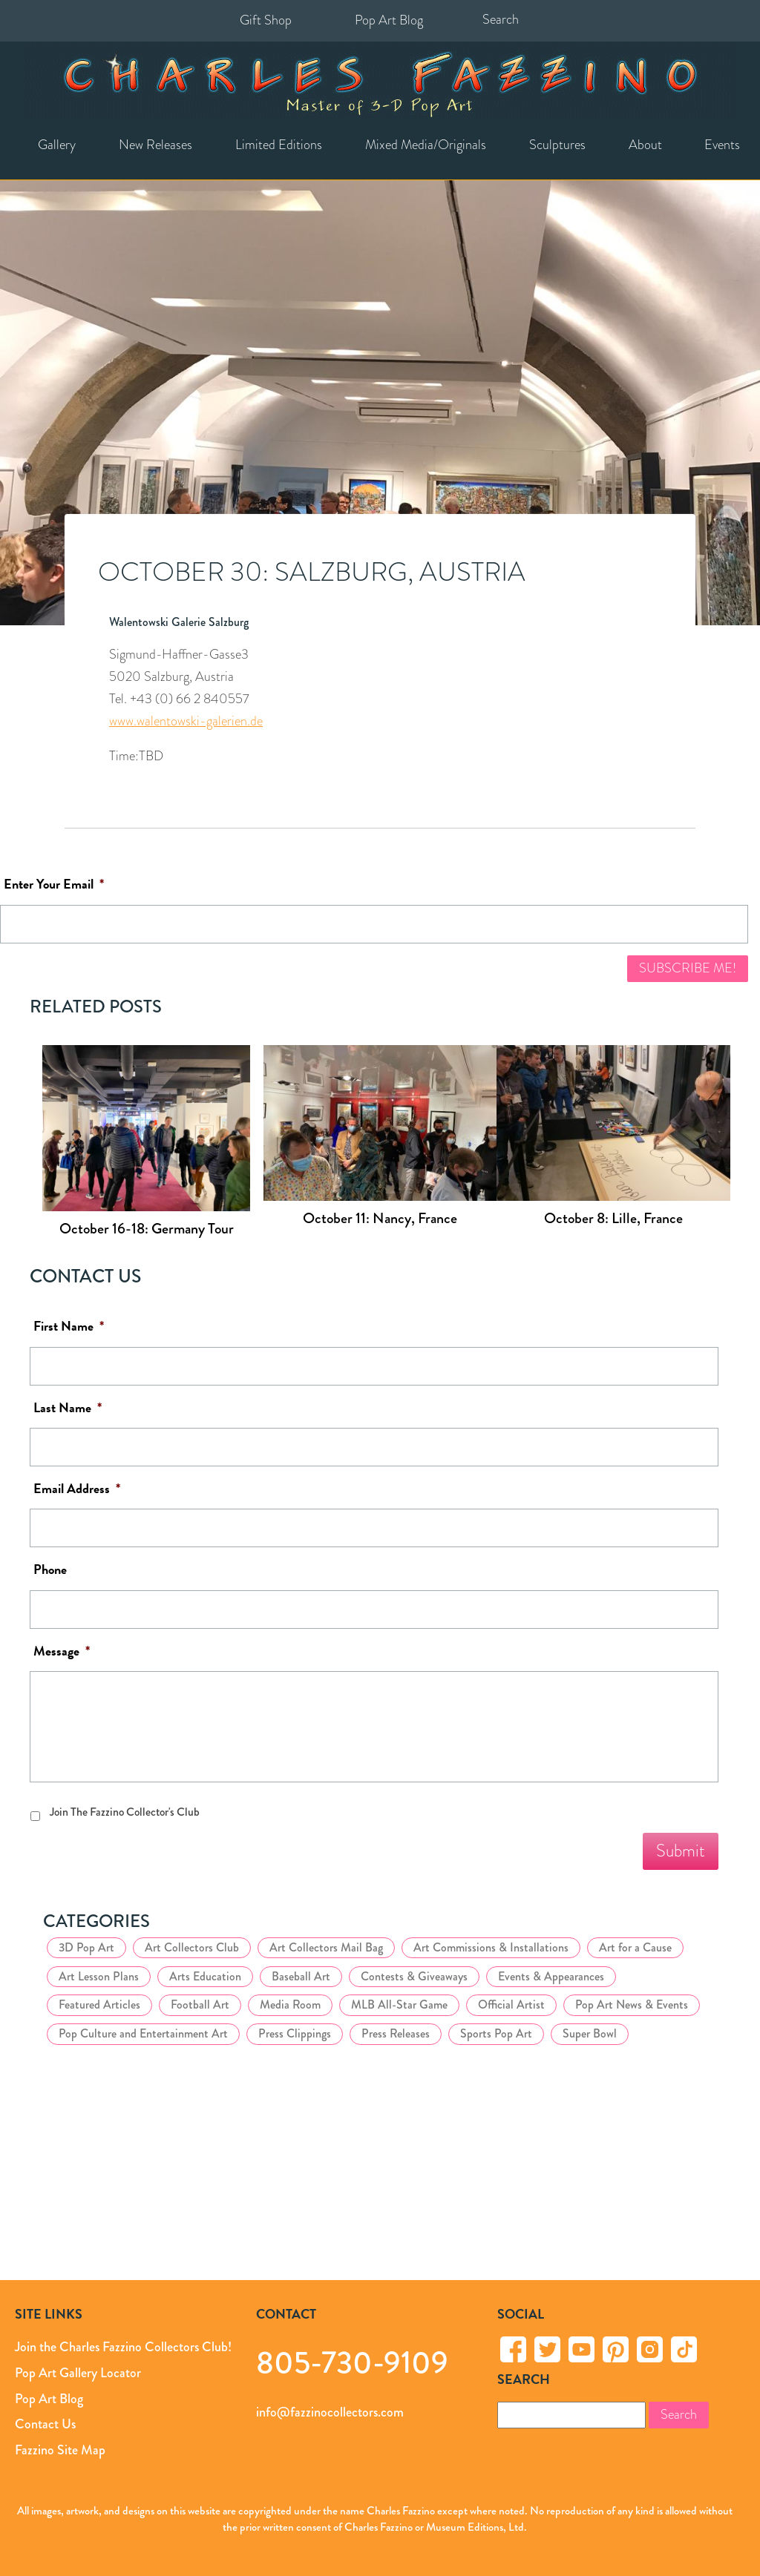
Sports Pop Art (496, 2033)
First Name (68, 1326)
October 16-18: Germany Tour (146, 1228)
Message (61, 1651)
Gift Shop (266, 20)
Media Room (290, 2004)
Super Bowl (590, 2033)
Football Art (200, 2004)
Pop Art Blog (389, 20)
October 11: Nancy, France (380, 1218)
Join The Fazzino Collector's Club (125, 1811)
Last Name (67, 1408)
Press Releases (395, 2033)
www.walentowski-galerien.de (186, 721)
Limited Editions (278, 144)
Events (722, 144)
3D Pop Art (86, 1947)
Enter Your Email (54, 884)
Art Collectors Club (192, 1947)
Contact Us (45, 2424)
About (645, 144)
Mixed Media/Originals (425, 144)
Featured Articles (99, 2004)
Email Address (76, 1489)
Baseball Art (301, 1976)
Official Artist (511, 2004)
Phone (50, 1570)
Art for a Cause (635, 1947)
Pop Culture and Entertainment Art (143, 2033)
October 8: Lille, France (613, 1218)
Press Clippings (294, 2033)
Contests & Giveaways (414, 1976)
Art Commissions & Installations (491, 1947)
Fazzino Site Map (60, 2450)
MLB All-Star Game (399, 2004)
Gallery (57, 144)
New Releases (155, 144)
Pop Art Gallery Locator (78, 2372)
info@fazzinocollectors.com (330, 2412)
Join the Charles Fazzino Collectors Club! (123, 2346)
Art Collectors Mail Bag (326, 1947)
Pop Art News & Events (631, 2004)
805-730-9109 (352, 2362)
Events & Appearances (551, 1976)
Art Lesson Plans (99, 1976)
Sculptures (557, 144)
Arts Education (205, 1976)
